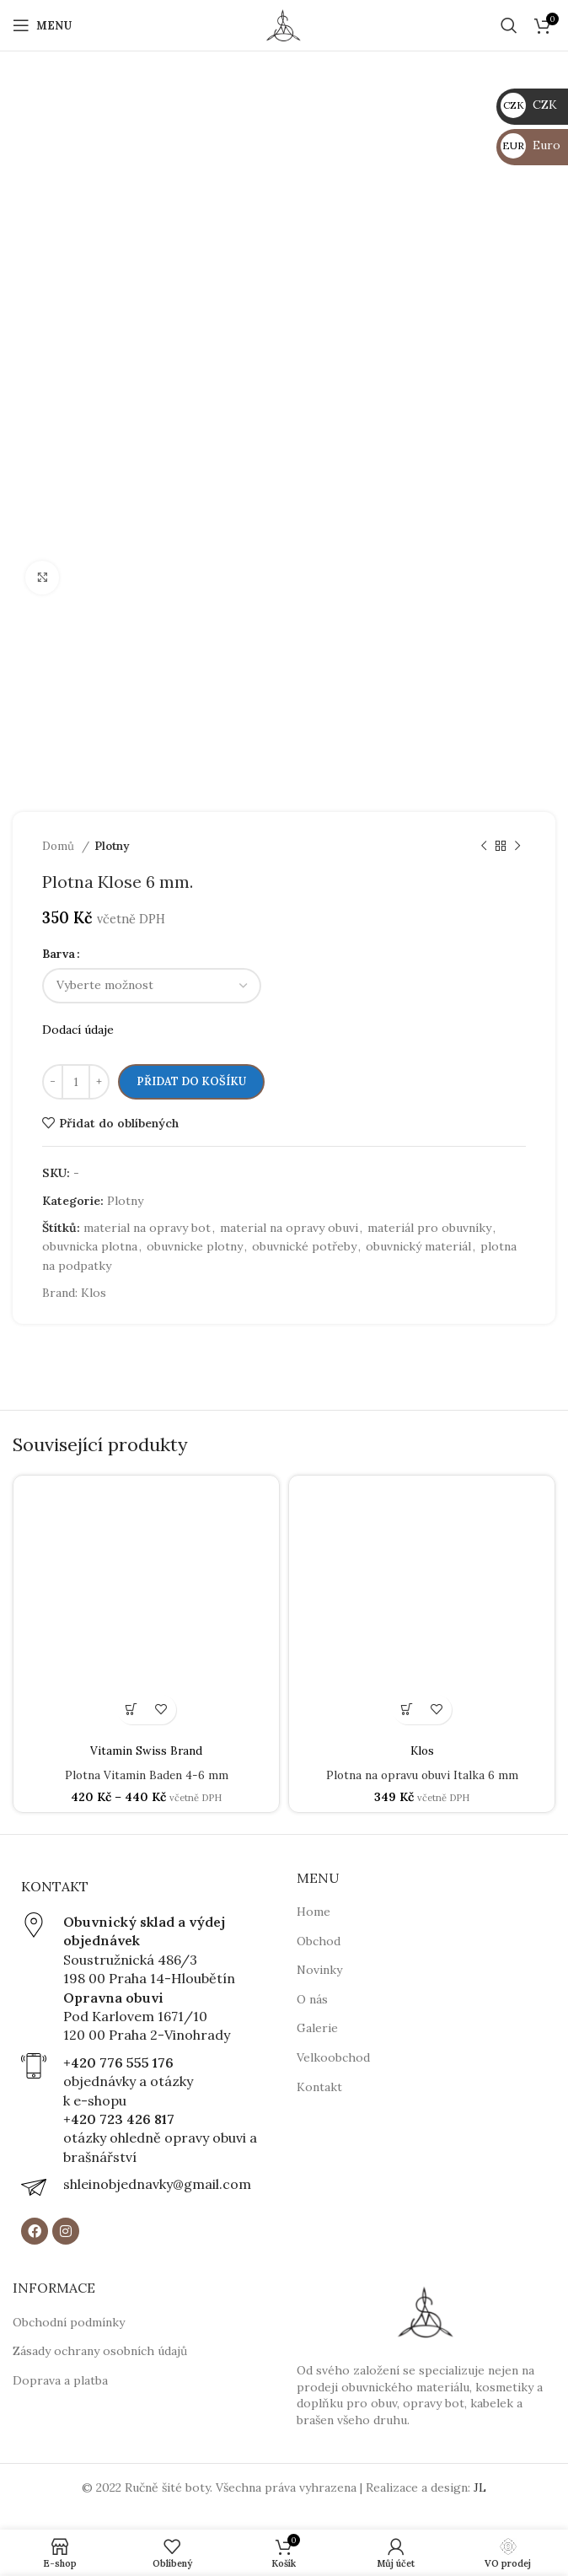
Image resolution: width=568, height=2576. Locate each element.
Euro (530, 145)
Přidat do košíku (191, 1081)
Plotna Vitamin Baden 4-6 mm (146, 1775)
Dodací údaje (78, 1029)
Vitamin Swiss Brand (146, 1750)
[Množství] (75, 1082)
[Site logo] (284, 24)
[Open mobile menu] (42, 25)
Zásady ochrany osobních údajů (100, 2350)
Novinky (319, 1969)
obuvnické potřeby (304, 1246)
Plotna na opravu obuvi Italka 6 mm (422, 1775)
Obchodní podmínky (69, 2321)
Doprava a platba (60, 2379)
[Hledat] (509, 25)
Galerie (317, 2028)
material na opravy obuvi (289, 1227)
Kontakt (319, 2086)
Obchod (318, 1940)
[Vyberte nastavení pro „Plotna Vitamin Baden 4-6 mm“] (132, 1709)
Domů (60, 846)
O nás (312, 1999)
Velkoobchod (333, 2057)
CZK (529, 104)
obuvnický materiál (418, 1246)
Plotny (111, 846)
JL (480, 2486)
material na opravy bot (147, 1227)
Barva (58, 953)
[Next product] (517, 846)
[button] (407, 1709)
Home (313, 1911)
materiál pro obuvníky (429, 1227)
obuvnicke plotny (195, 1246)
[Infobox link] (142, 1978)
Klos (93, 1292)
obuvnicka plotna (89, 1246)
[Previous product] (483, 846)
